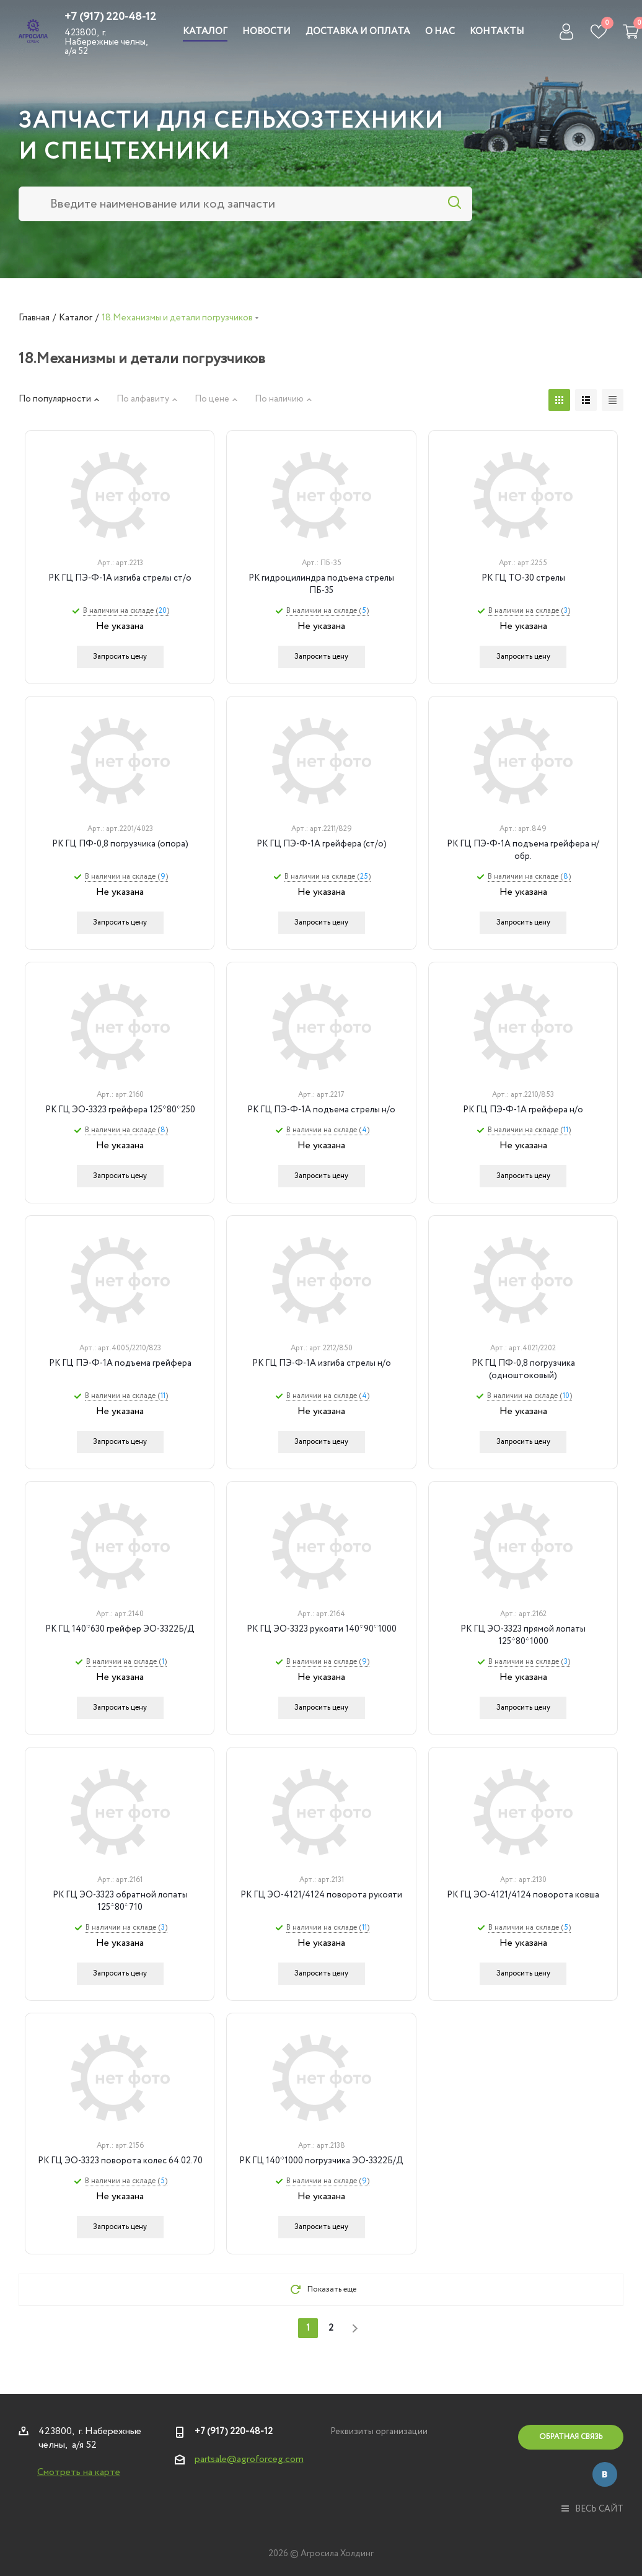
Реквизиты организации (379, 2431)
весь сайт (592, 2509)
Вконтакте (604, 2474)
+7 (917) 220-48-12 (110, 17)
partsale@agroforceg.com (249, 2459)
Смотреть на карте (78, 2472)
